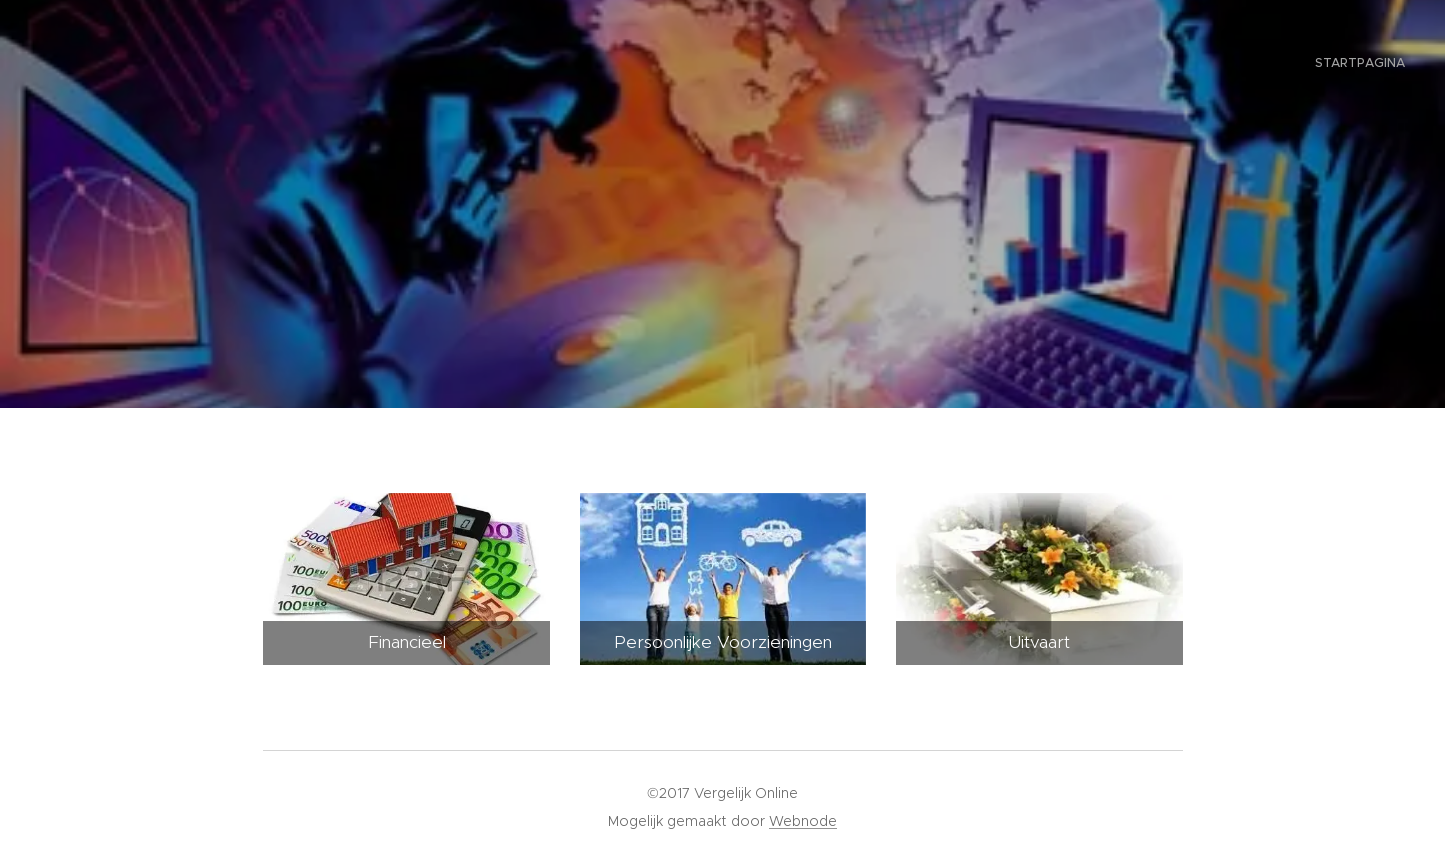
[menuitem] (1402, 65)
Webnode (803, 821)
